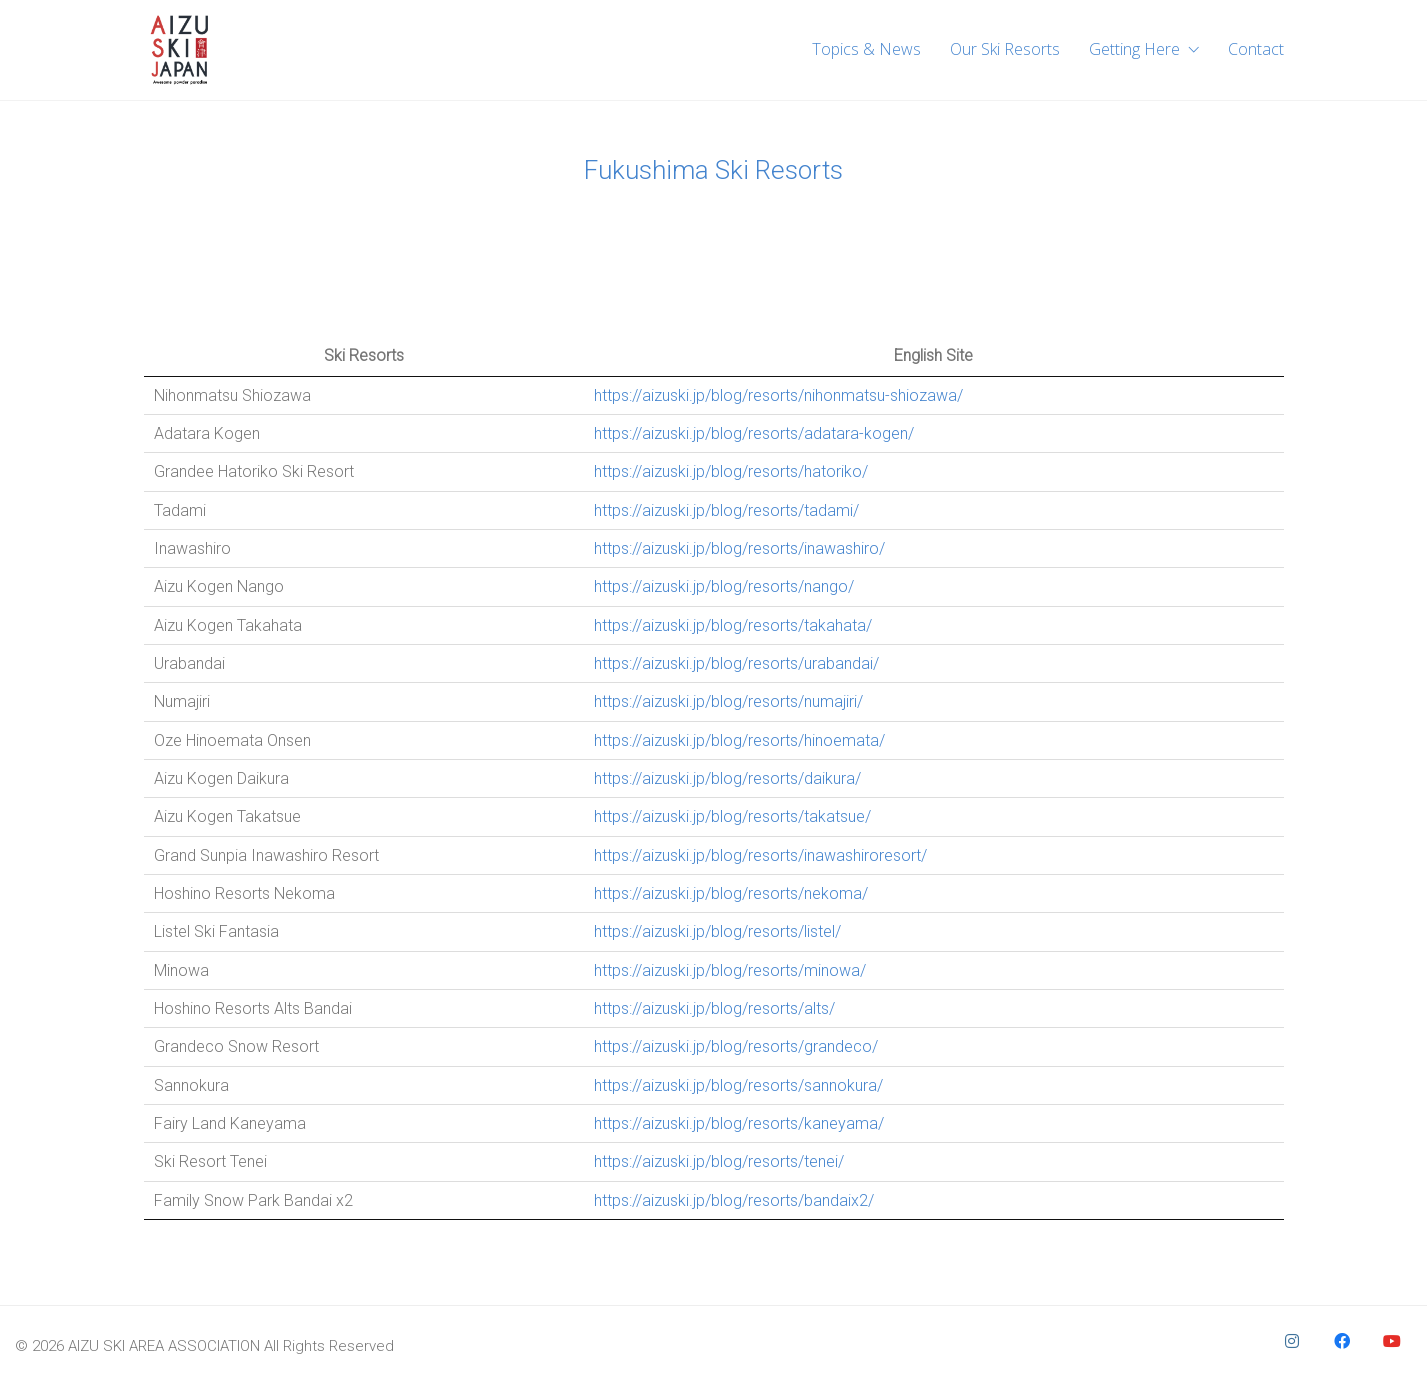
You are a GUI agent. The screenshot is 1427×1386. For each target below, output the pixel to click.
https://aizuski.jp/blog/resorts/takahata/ (733, 625)
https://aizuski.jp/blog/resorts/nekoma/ (731, 893)
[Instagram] (1292, 1341)
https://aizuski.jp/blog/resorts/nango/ (724, 586)
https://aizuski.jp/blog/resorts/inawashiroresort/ (760, 855)
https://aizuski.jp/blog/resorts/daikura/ (727, 778)
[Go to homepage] (179, 50)
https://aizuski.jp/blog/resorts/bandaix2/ (734, 1200)
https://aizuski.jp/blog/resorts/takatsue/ (732, 816)
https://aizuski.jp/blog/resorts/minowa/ (730, 970)
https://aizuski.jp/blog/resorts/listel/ (717, 931)
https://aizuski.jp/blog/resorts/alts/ (714, 1008)
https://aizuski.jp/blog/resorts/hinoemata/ (739, 740)
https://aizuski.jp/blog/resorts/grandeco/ (736, 1046)
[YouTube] (1392, 1341)
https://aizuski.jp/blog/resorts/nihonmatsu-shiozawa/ (778, 395)
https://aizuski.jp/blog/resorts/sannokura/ (738, 1085)
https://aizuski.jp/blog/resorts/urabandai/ (736, 663)
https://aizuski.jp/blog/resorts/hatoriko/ (731, 471)
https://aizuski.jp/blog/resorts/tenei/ (719, 1161)
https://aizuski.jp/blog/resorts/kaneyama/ (739, 1123)
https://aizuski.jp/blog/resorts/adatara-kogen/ (754, 433)
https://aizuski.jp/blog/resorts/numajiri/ (728, 701)
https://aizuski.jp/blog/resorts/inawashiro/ (739, 548)
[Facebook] (1342, 1341)
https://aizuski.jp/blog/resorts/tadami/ (726, 510)
